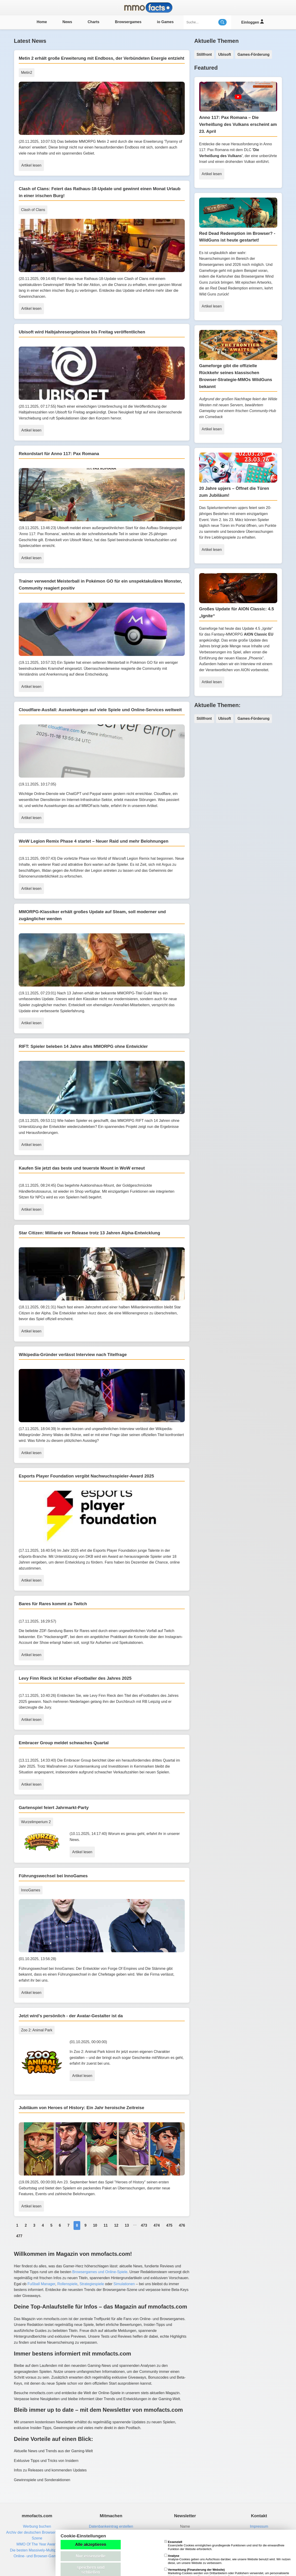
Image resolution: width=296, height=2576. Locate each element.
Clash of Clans (33, 210)
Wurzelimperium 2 (36, 1822)
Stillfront (204, 54)
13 (127, 2225)
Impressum (259, 2526)
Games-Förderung (253, 54)
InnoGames (30, 1890)
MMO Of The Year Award (36, 2544)
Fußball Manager (41, 2284)
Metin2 (26, 72)
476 (182, 2225)
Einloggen (252, 21)
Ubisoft (224, 54)
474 (157, 2225)
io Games (165, 22)
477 (19, 2236)
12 (116, 2225)
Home (42, 22)
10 (95, 2225)
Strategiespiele (92, 2284)
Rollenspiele (67, 2284)
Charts (93, 22)
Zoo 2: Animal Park (36, 2030)
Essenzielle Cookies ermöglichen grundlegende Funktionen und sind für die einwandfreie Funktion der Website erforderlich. (224, 2545)
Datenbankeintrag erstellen (111, 2526)
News (67, 22)
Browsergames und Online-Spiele (99, 2272)
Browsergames (128, 22)
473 (144, 2225)
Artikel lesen (31, 165)
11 (106, 2225)
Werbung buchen (37, 2526)
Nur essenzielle (90, 2556)
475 (169, 2225)
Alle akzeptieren (90, 2544)
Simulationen (124, 2284)
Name (185, 2526)
